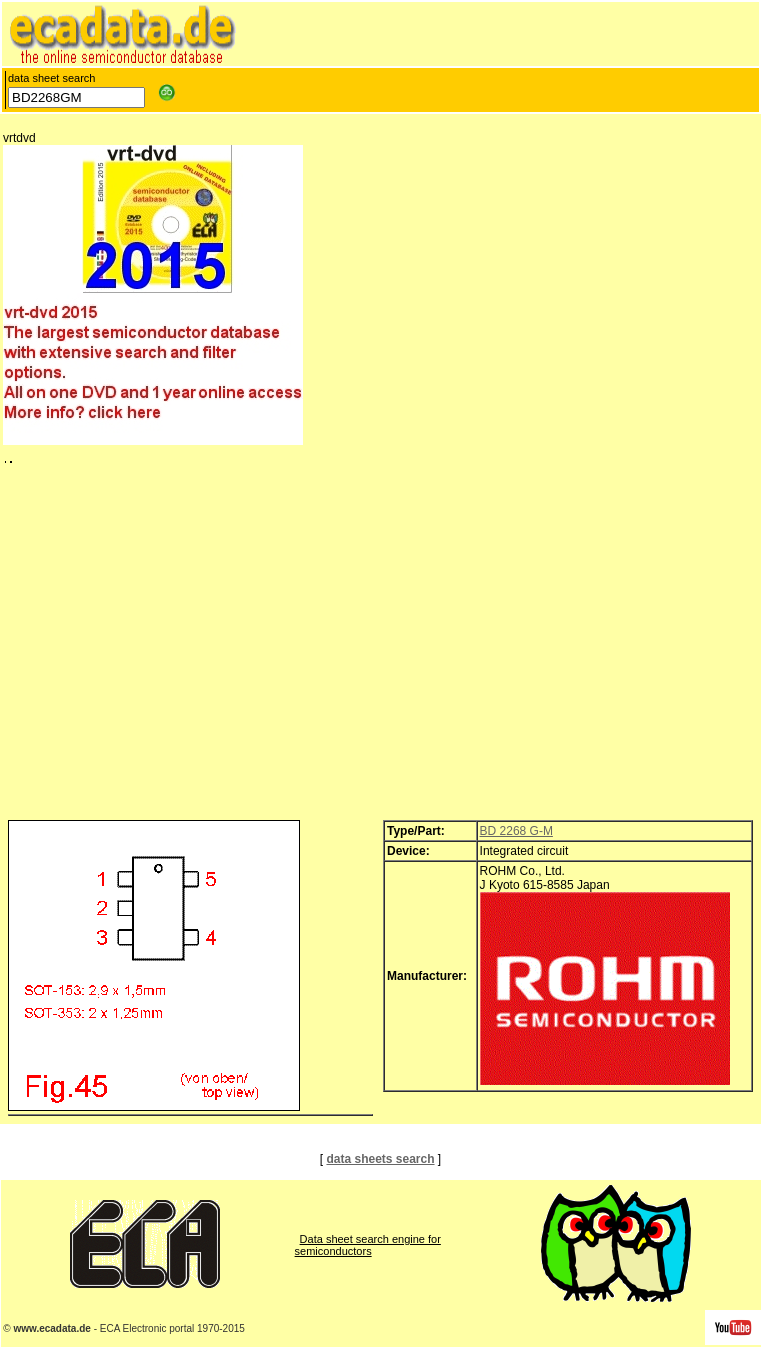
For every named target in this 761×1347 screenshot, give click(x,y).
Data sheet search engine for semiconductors (368, 1245)
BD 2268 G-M (516, 831)
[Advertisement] (380, 647)
